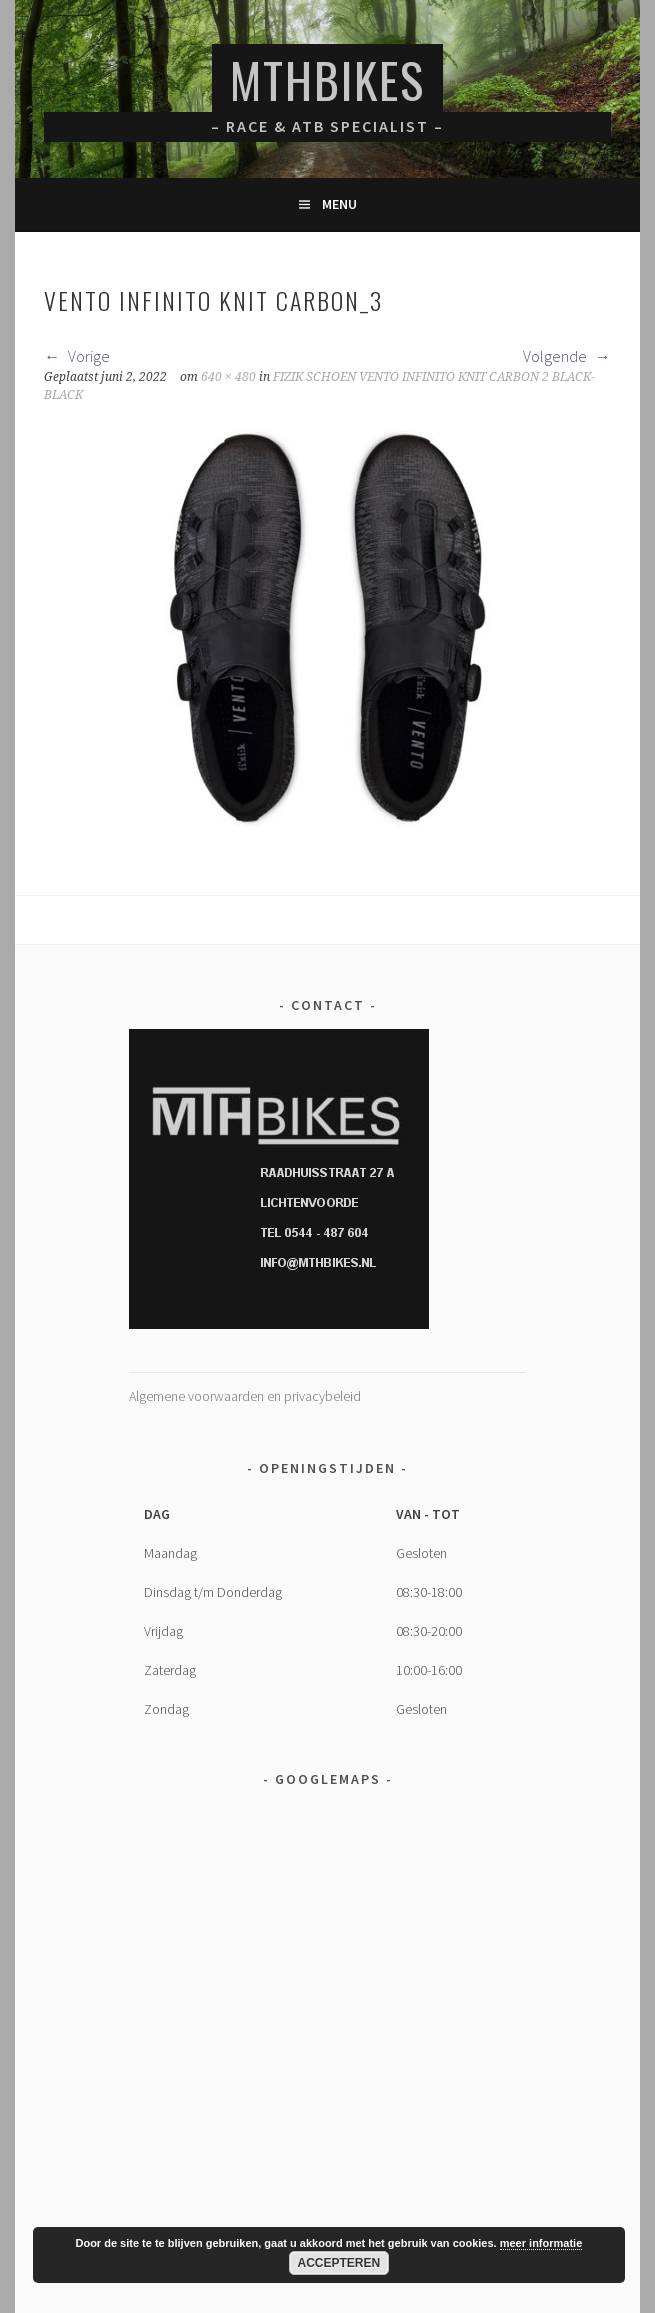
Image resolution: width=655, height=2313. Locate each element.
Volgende (567, 356)
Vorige (77, 356)
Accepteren (339, 2263)
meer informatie (541, 2243)
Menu (339, 204)
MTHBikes (327, 79)
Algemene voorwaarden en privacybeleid (245, 1396)
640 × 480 (228, 377)
